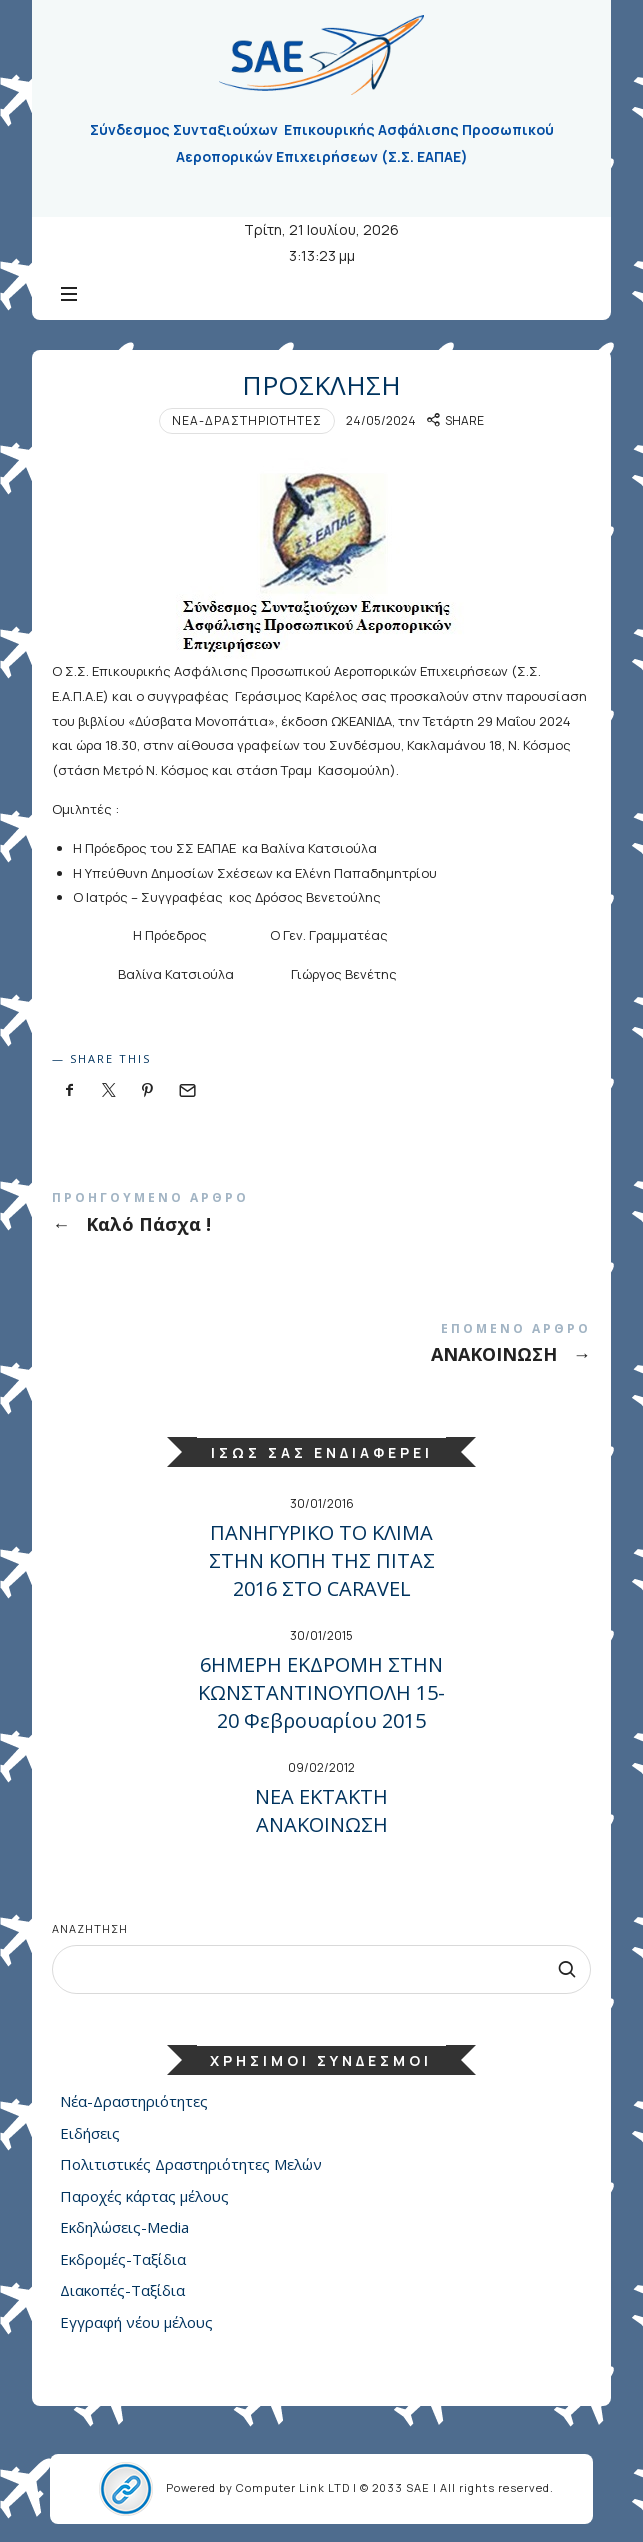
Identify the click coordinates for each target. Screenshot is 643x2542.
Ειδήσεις (90, 2132)
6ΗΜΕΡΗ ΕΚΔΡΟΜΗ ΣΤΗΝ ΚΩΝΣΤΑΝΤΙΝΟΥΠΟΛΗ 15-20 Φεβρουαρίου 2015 (321, 1692)
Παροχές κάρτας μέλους (144, 2195)
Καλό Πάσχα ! (321, 1216)
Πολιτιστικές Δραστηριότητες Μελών (191, 2164)
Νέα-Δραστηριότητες (247, 420)
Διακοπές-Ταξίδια (122, 2290)
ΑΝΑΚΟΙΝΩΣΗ (321, 1347)
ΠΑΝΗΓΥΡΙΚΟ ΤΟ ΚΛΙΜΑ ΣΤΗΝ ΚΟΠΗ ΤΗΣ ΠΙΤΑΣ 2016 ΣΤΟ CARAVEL (322, 1560)
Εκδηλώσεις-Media (124, 2227)
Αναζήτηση (90, 1928)
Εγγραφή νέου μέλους (136, 2321)
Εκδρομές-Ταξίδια (123, 2258)
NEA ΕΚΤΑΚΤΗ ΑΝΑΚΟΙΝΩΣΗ (321, 1810)
